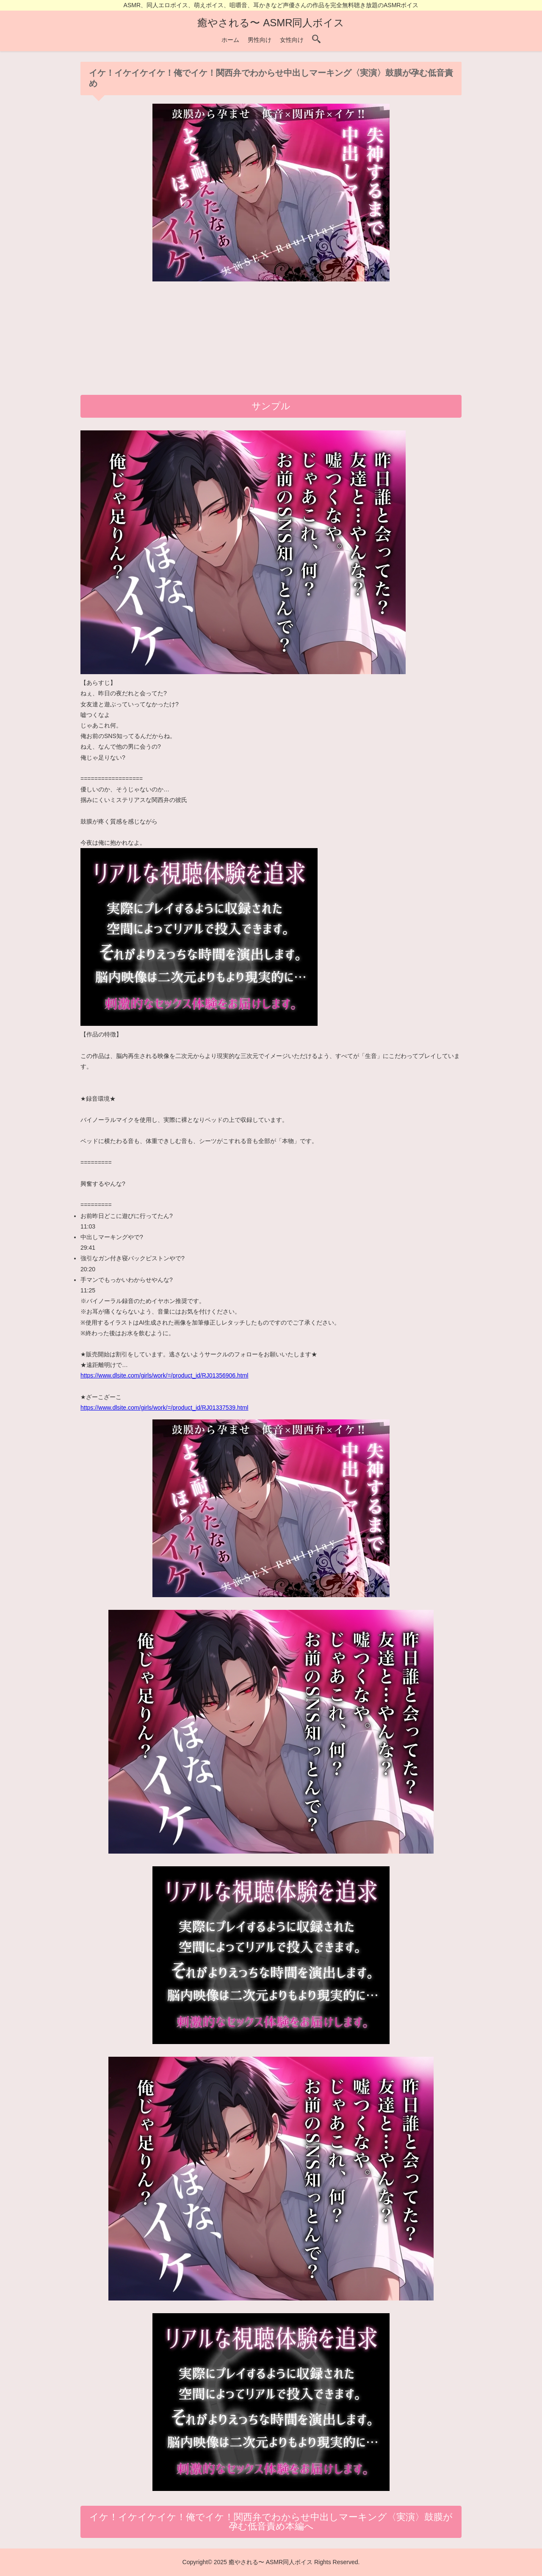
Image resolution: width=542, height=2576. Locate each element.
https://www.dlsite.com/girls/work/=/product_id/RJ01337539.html (164, 1407)
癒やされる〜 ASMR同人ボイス (270, 22)
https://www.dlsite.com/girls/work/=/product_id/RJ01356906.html (164, 1375)
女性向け (292, 39)
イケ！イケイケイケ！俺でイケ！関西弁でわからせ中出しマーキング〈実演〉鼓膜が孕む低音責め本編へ (271, 2522)
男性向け (259, 39)
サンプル (271, 406)
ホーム (230, 39)
